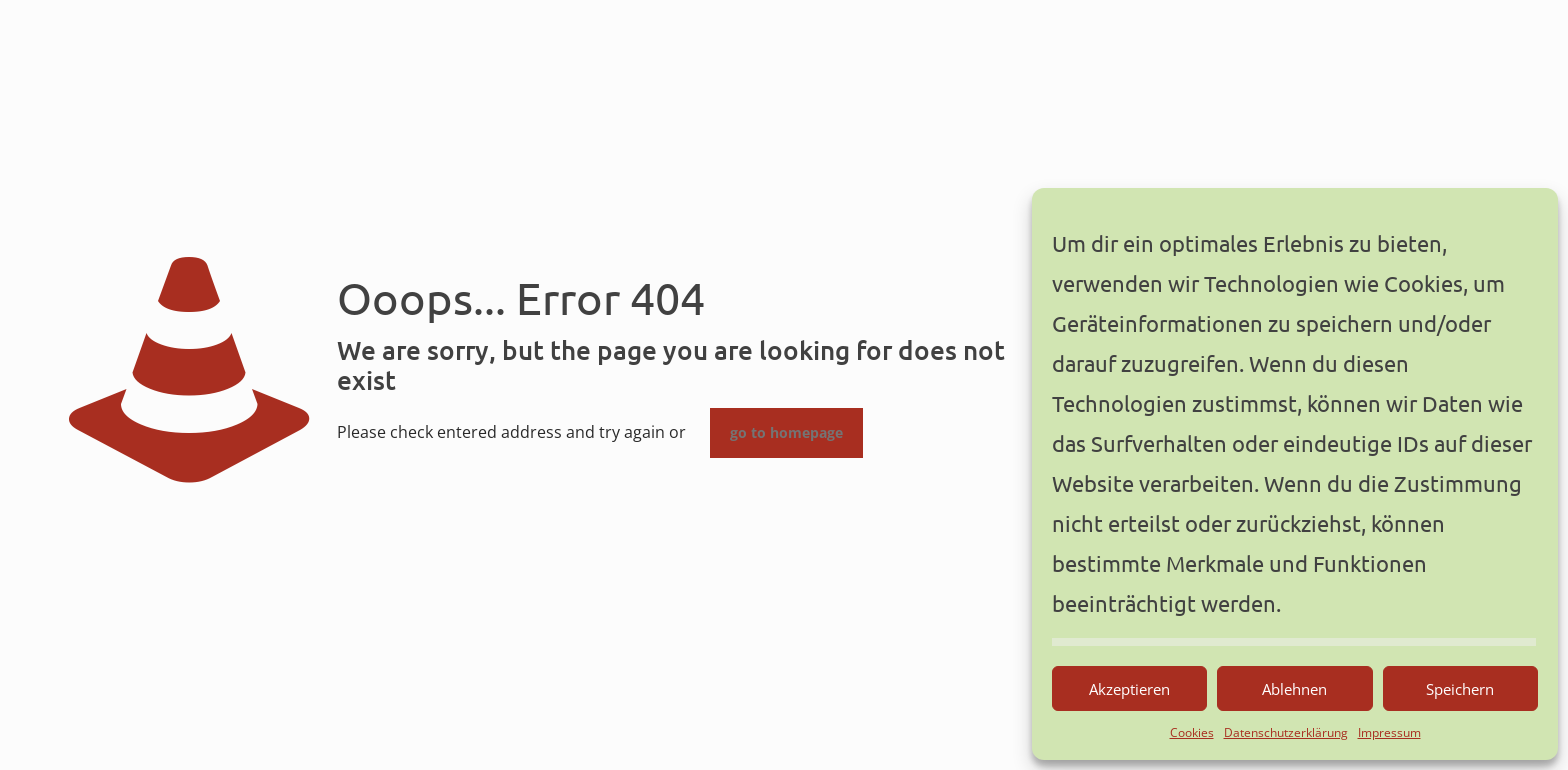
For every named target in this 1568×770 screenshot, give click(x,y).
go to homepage (786, 433)
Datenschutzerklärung (1286, 732)
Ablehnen (1294, 689)
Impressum (1389, 732)
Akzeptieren (1129, 689)
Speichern (1460, 689)
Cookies (1192, 732)
